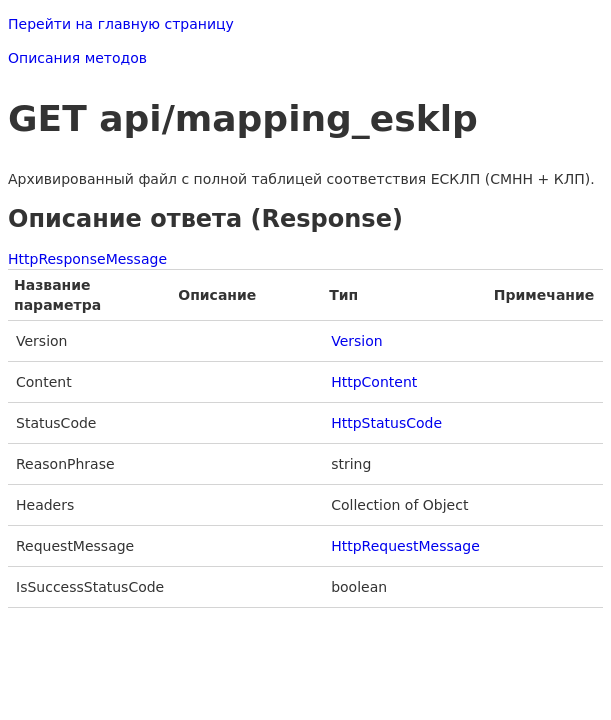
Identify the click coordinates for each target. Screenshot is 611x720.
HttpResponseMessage (87, 259)
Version (356, 341)
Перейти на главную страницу (121, 24)
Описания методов (77, 58)
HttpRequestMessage (405, 546)
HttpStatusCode (386, 423)
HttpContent (374, 382)
